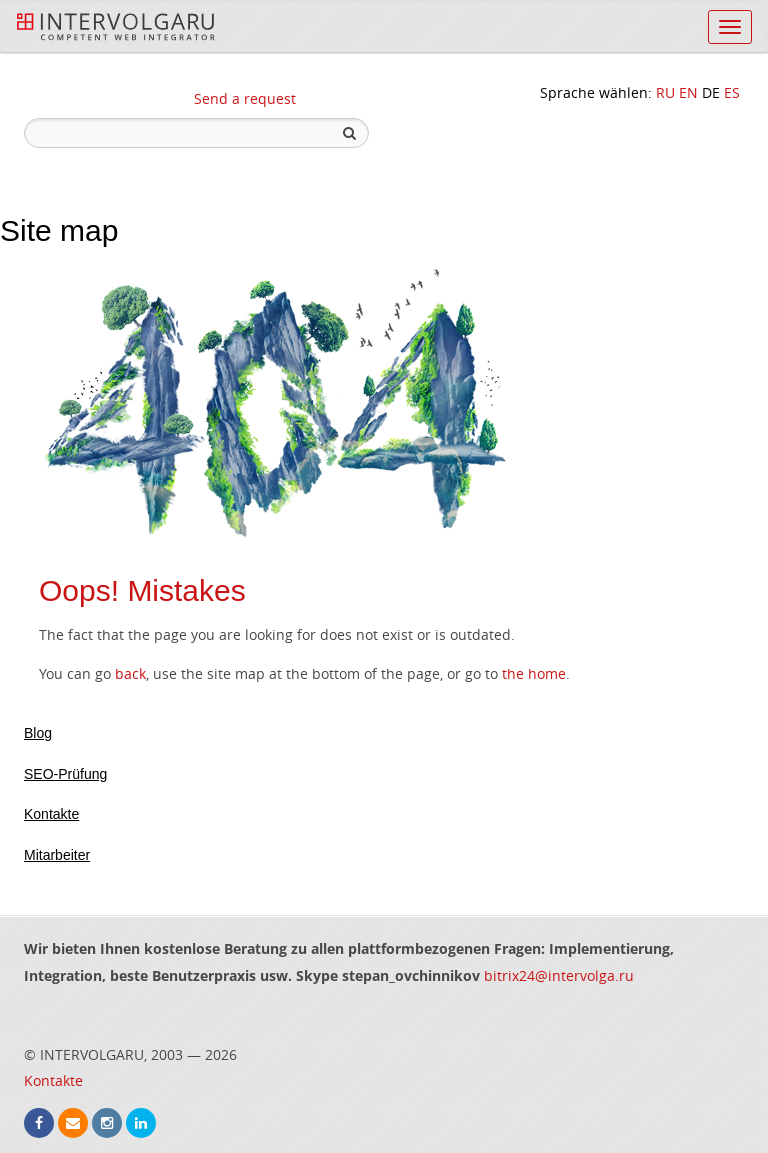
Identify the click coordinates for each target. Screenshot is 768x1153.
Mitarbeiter (57, 855)
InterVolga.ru (116, 27)
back (130, 673)
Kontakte (51, 814)
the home (534, 673)
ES (732, 92)
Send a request (245, 98)
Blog (38, 733)
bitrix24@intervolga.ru (559, 975)
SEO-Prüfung (65, 774)
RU (665, 92)
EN (688, 92)
